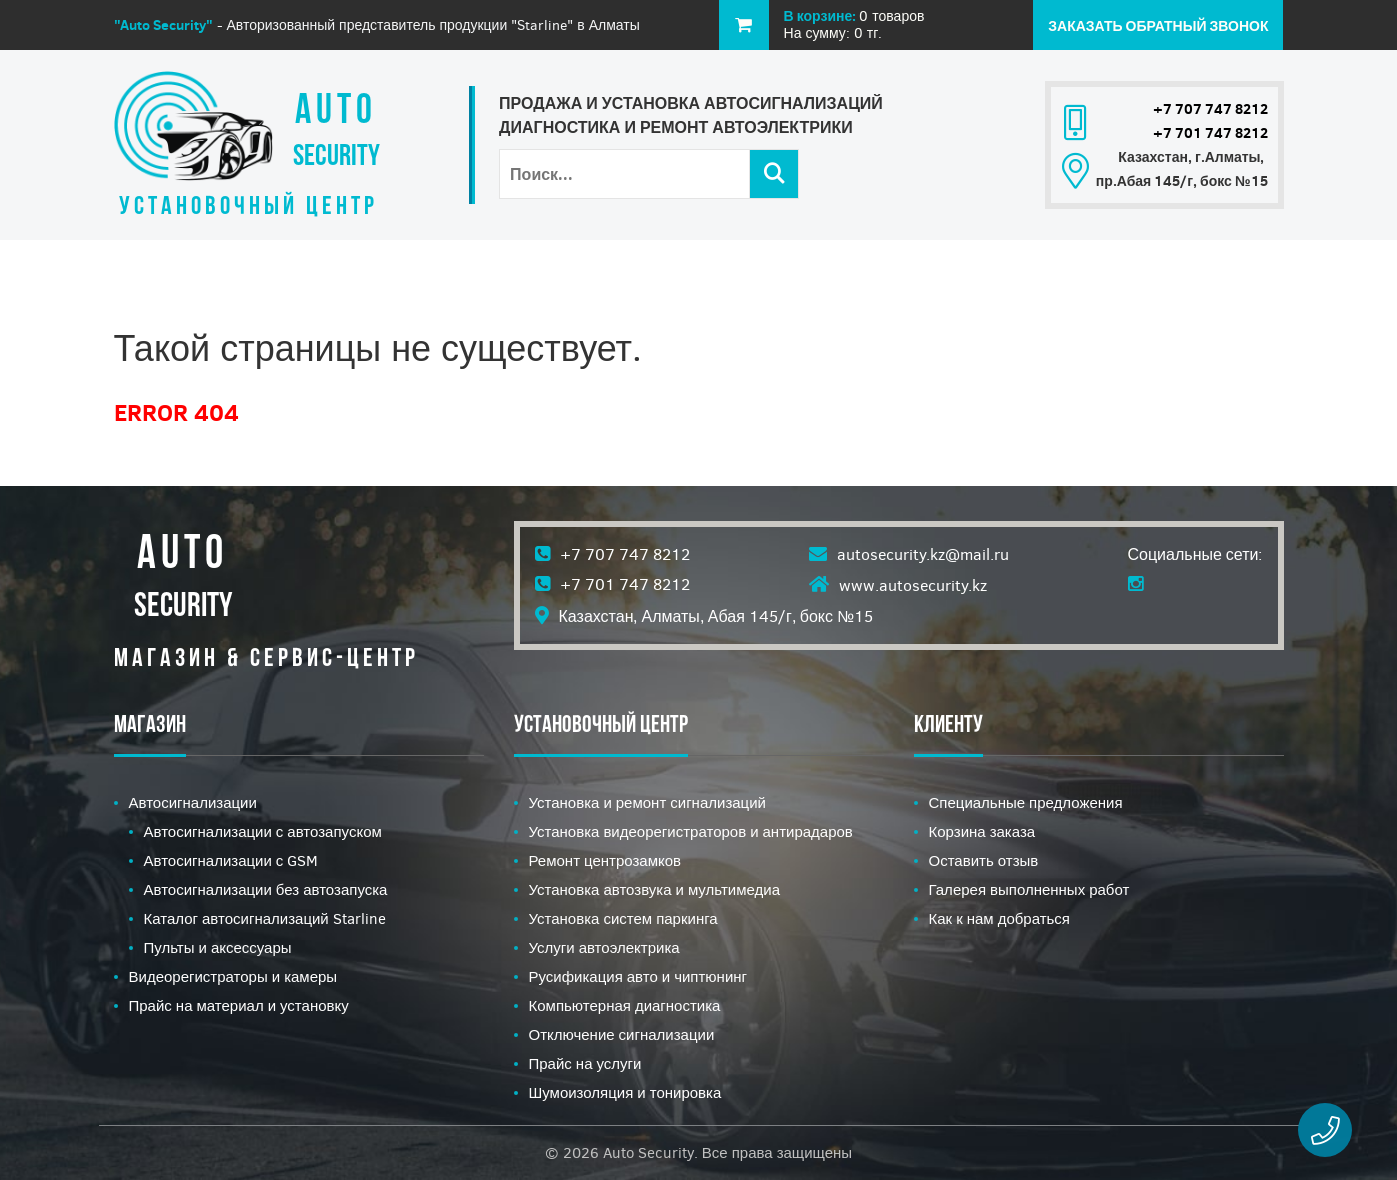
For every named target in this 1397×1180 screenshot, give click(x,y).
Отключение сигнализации (622, 1035)
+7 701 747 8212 (1210, 133)
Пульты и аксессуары (218, 948)
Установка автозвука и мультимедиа (654, 890)
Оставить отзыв (984, 861)
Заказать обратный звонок (1158, 26)
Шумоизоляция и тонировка (625, 1093)
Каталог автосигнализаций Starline (265, 919)
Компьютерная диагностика (625, 1006)
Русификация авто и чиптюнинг (638, 977)
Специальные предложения (1026, 803)
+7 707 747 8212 (1210, 109)
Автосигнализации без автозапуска (266, 890)
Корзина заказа (982, 832)
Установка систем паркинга (623, 919)
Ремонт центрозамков (605, 861)
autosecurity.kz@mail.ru (923, 554)
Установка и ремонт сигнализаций (647, 803)
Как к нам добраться (1000, 919)
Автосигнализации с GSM (231, 861)
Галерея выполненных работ (1029, 890)
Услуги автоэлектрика (604, 948)
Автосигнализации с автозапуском (263, 832)
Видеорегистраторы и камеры (233, 977)
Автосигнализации (193, 803)
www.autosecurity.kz (913, 585)
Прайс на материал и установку (239, 1006)
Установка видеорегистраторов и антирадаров (691, 832)
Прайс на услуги (585, 1064)
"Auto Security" (163, 25)
